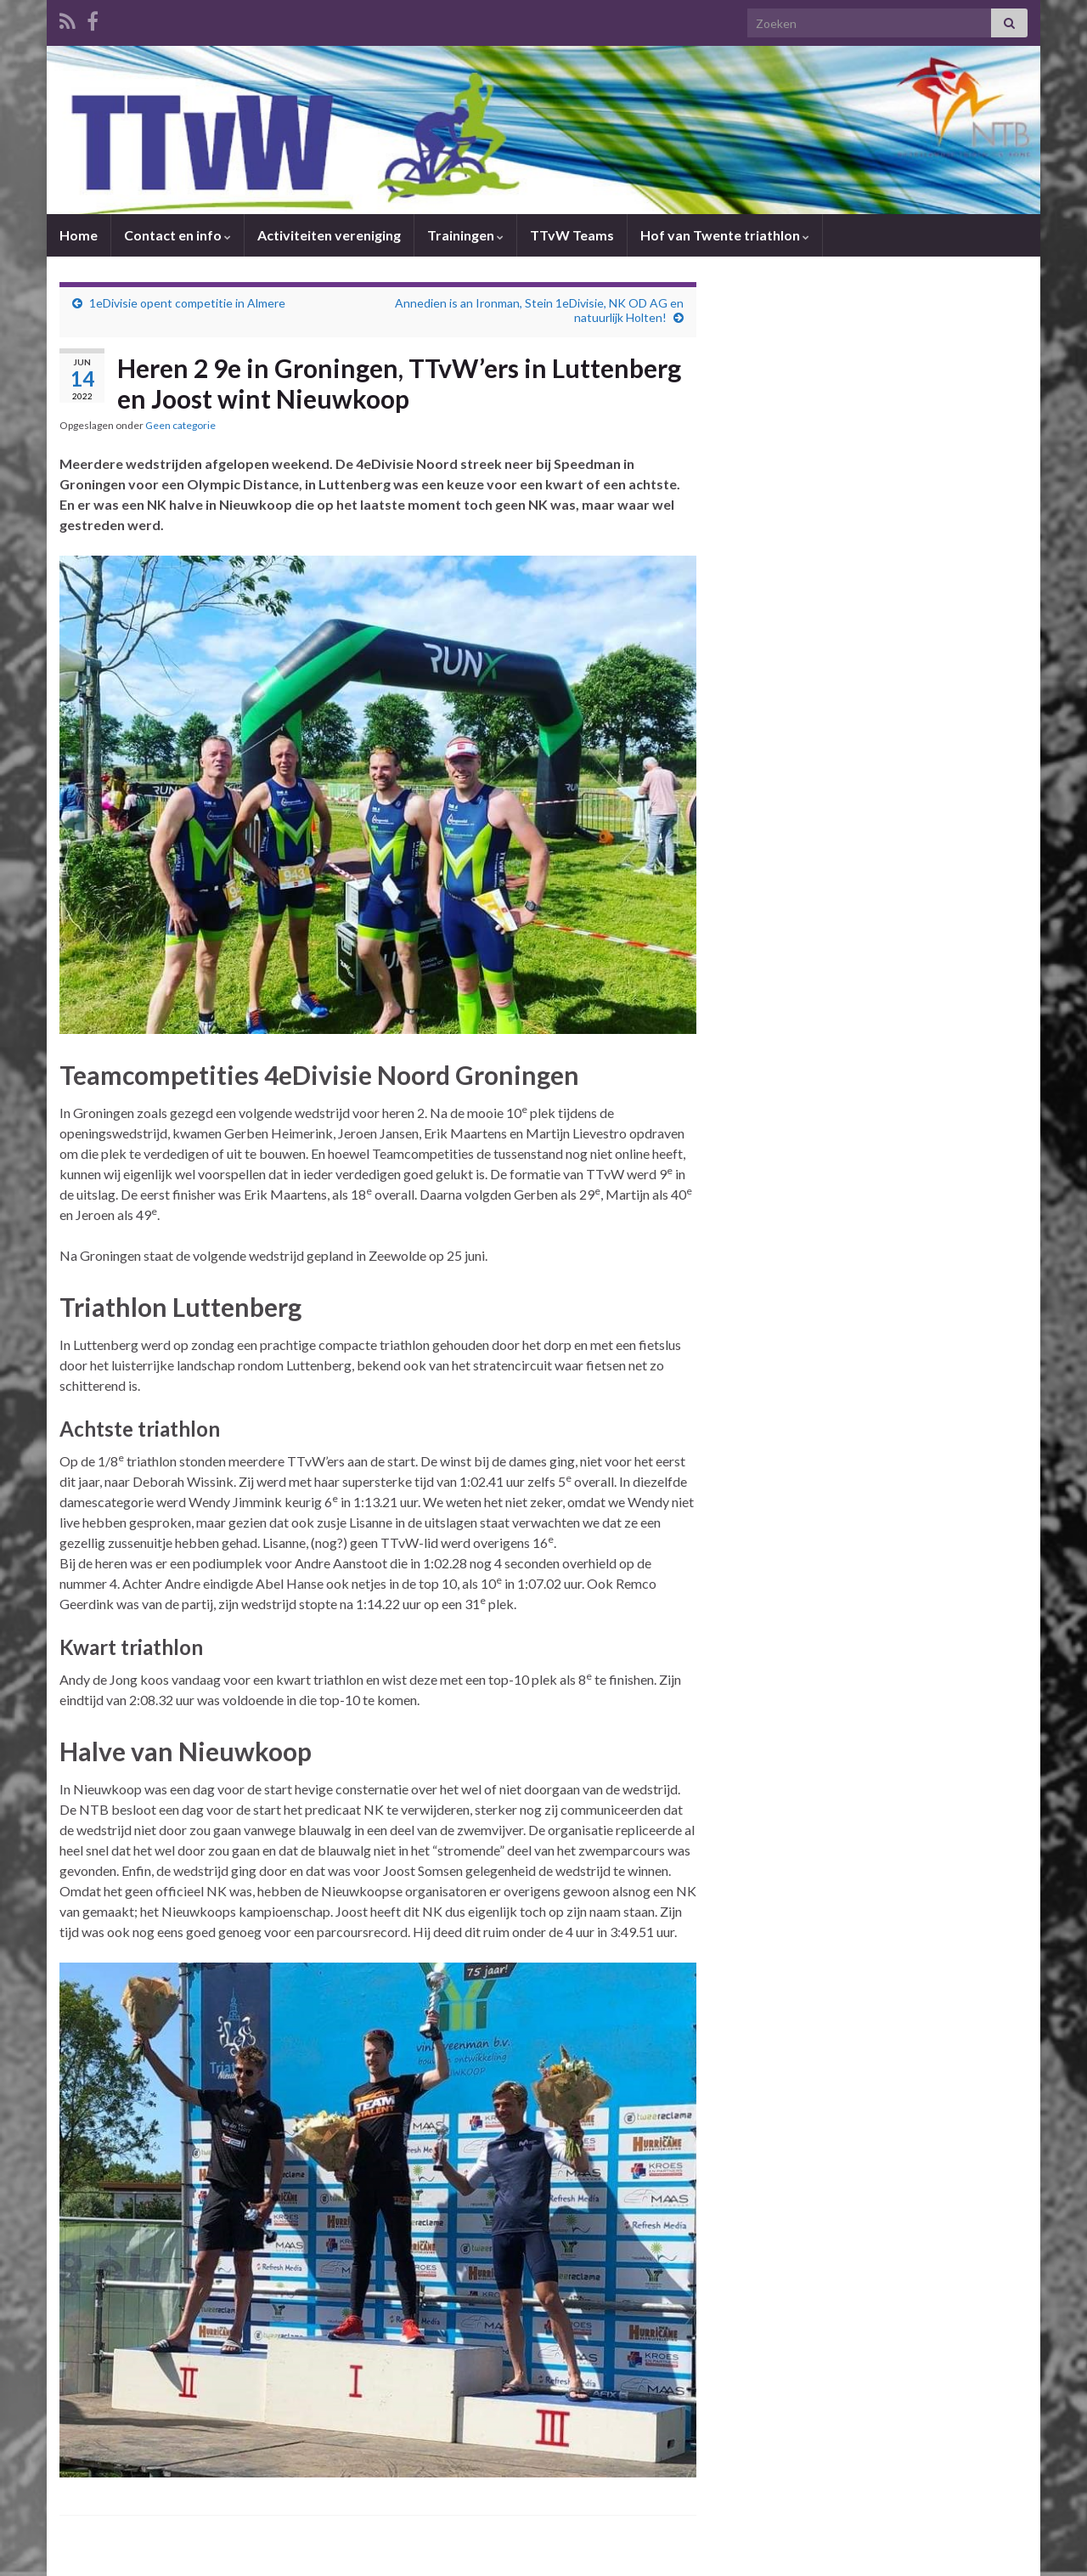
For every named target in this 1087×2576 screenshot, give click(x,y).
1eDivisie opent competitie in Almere (187, 303)
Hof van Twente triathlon (724, 235)
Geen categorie (180, 425)
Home (78, 235)
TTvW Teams (572, 235)
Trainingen (465, 235)
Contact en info (177, 235)
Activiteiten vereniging (329, 235)
